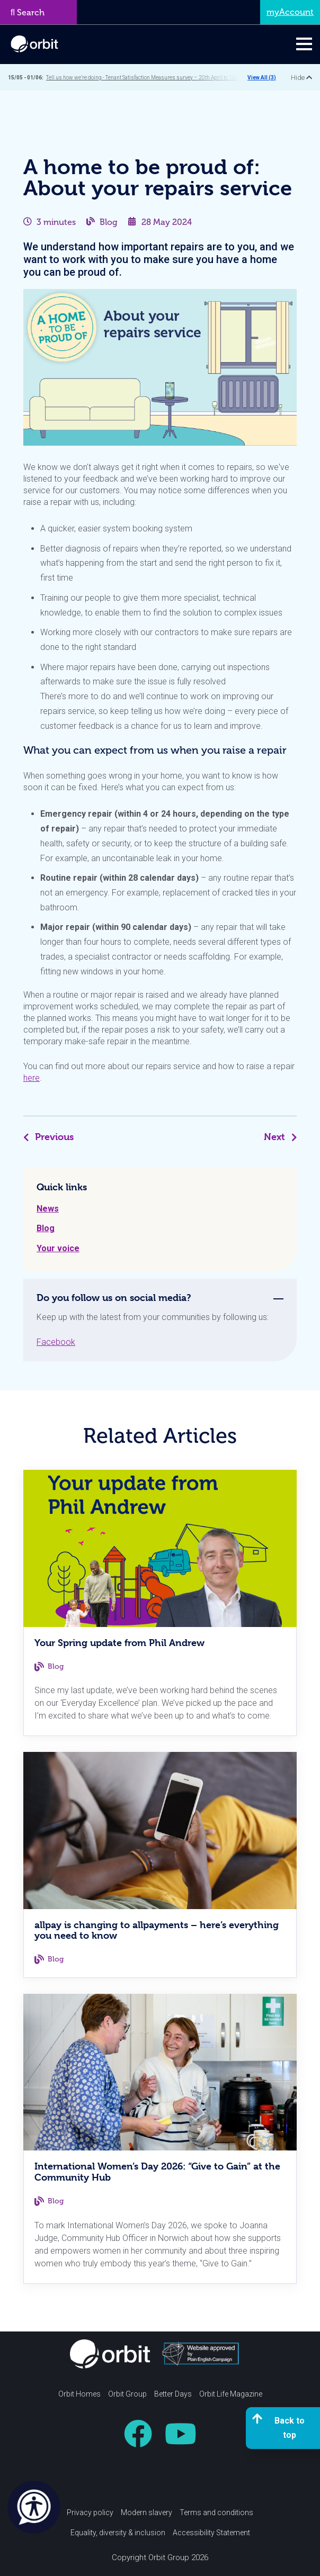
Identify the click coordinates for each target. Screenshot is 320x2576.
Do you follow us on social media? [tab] (114, 1297)
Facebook (56, 1342)
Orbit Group (127, 2394)
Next (280, 1137)
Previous (48, 1137)
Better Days (173, 2394)
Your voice (58, 1248)
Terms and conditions (216, 2512)
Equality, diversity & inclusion (117, 2532)
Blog (109, 222)
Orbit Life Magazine (230, 2394)
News (48, 1209)
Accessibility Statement (211, 2532)
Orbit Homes (79, 2394)
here (31, 1078)
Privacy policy (90, 2512)
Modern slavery (146, 2512)
